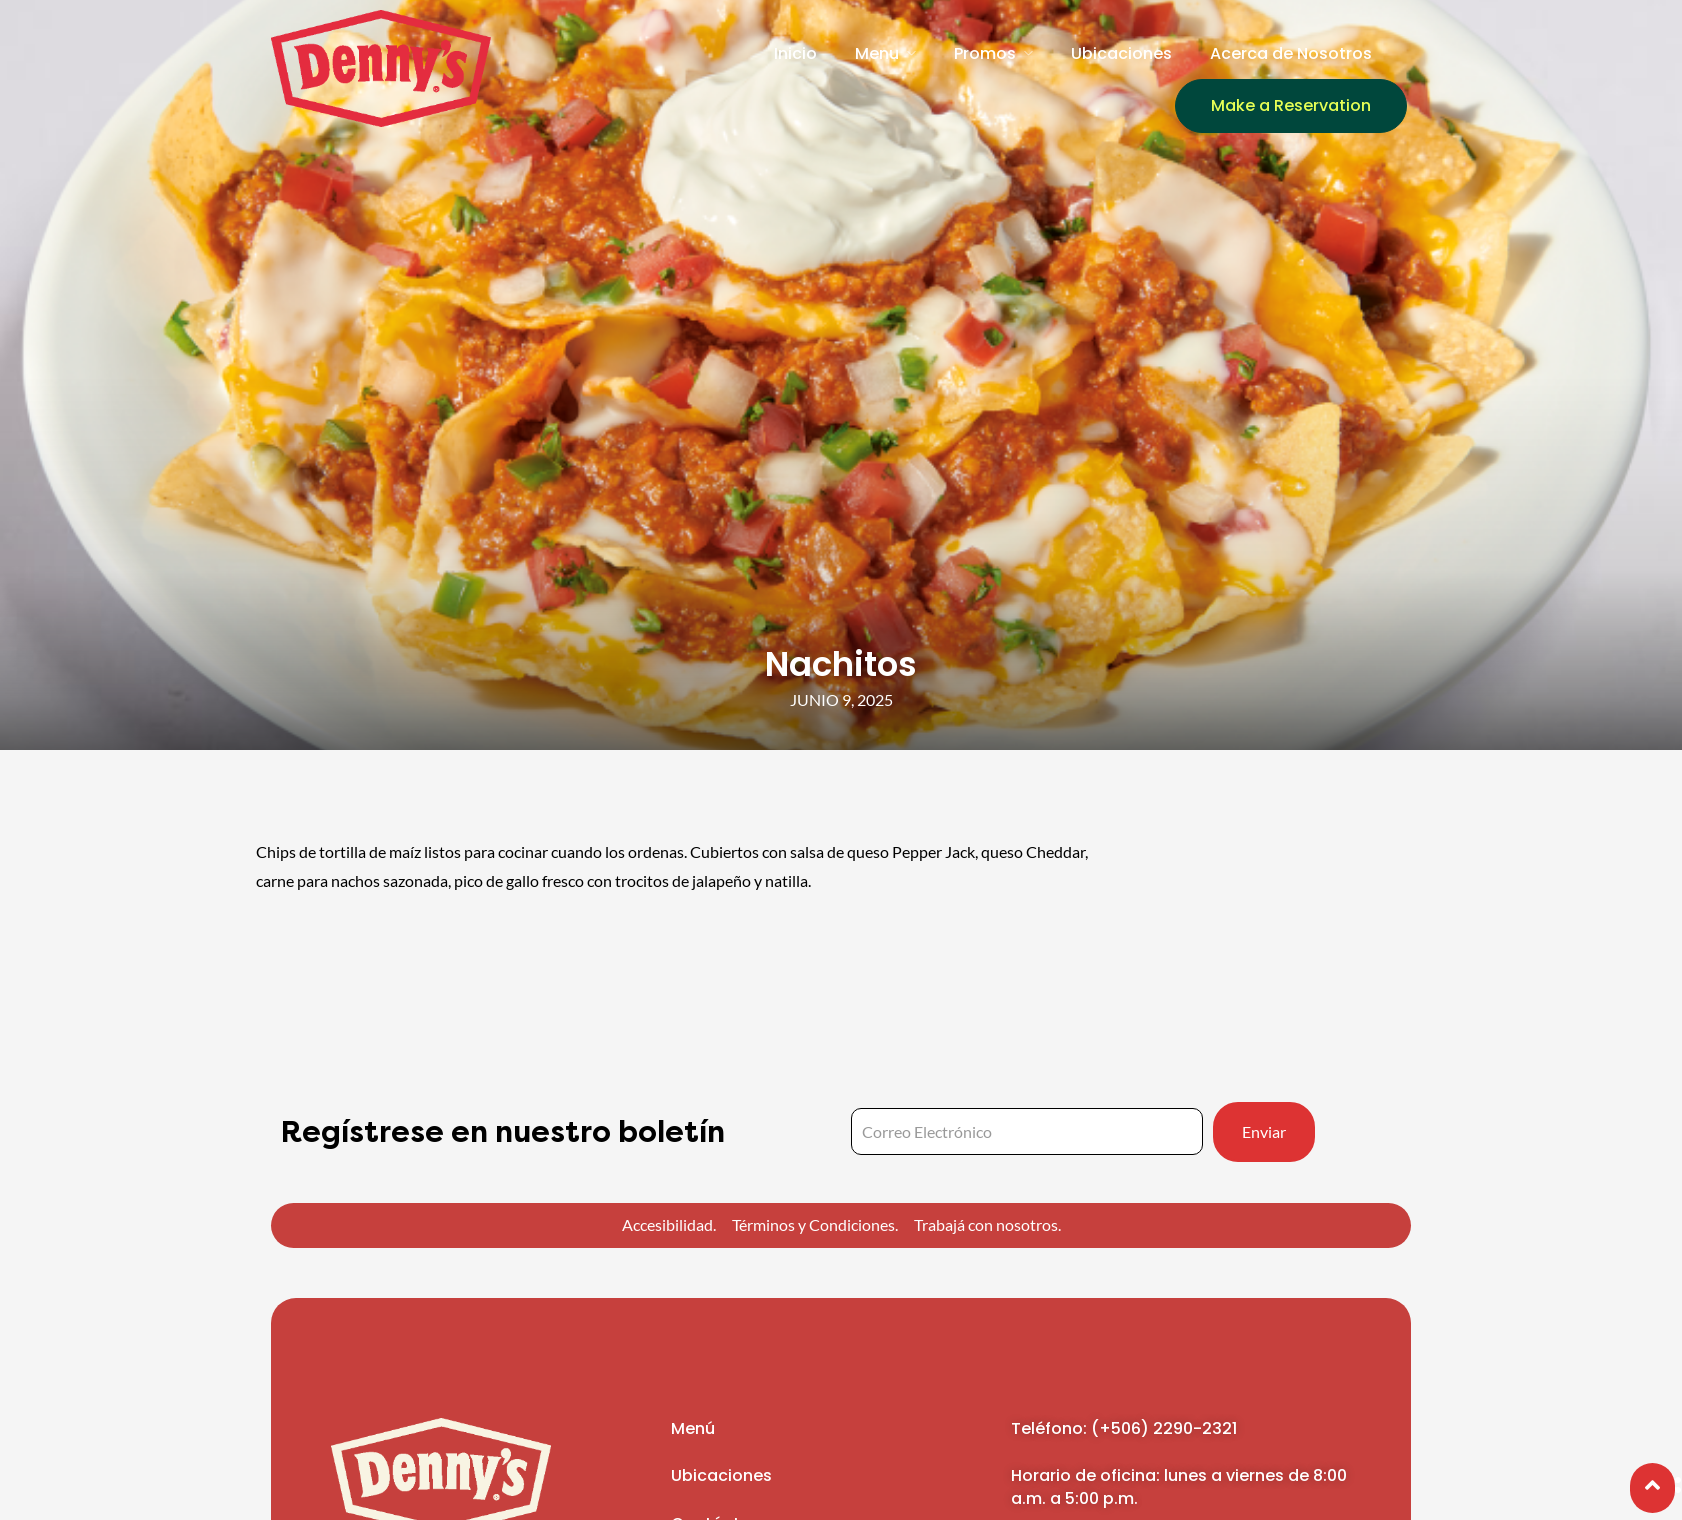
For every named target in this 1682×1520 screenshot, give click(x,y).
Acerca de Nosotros (1291, 53)
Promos (985, 53)
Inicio (795, 53)
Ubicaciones (1121, 53)
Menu (877, 53)
